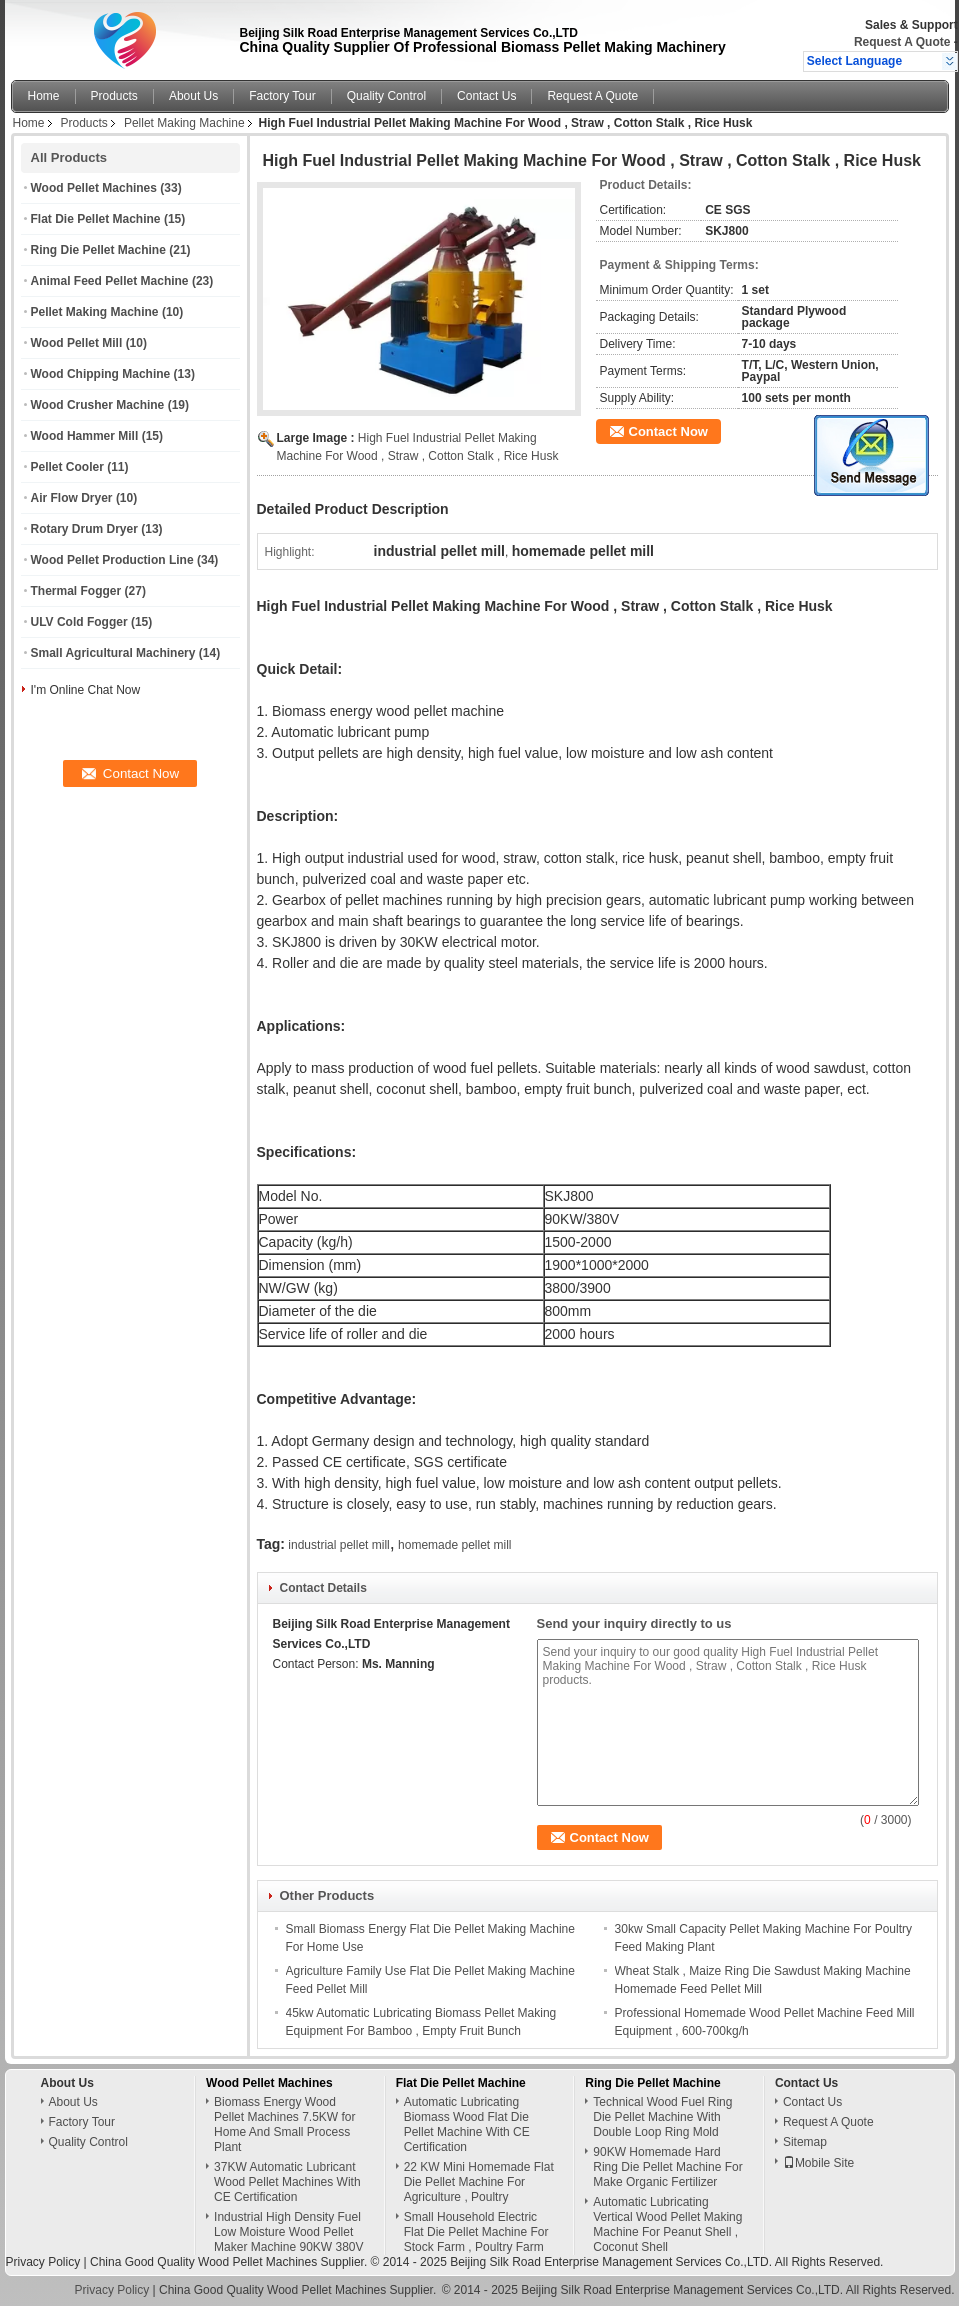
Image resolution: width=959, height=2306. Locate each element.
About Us (193, 96)
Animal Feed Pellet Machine (110, 281)
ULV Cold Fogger (79, 622)
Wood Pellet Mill (77, 343)
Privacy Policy (43, 2262)
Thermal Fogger (76, 591)
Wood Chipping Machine (101, 374)
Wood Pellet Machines (94, 188)
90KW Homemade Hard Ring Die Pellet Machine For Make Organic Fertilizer (667, 2167)
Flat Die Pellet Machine (96, 219)
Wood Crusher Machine (98, 405)
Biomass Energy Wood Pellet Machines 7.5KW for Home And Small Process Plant (284, 2124)
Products (114, 96)
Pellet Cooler (67, 467)
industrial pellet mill (338, 1545)
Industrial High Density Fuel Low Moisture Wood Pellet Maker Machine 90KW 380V (288, 2232)
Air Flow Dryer (72, 498)
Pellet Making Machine (184, 123)
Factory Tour (282, 96)
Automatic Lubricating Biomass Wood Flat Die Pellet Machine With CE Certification (467, 2124)
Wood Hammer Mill (85, 436)
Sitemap (805, 2142)
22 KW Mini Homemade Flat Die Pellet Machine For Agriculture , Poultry (479, 2182)
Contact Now (668, 431)
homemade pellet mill (454, 1545)
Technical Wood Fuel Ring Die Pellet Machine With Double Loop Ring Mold (662, 2117)
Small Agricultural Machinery (113, 653)
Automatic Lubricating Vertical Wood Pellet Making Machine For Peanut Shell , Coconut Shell (667, 2224)
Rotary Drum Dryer (84, 529)
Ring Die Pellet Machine (98, 250)
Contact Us (486, 96)
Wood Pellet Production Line (112, 560)
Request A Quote (902, 42)
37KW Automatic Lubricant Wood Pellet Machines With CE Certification (287, 2182)
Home (44, 96)
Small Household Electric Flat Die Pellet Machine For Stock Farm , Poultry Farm (476, 2232)
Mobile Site (818, 2163)
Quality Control (386, 96)
